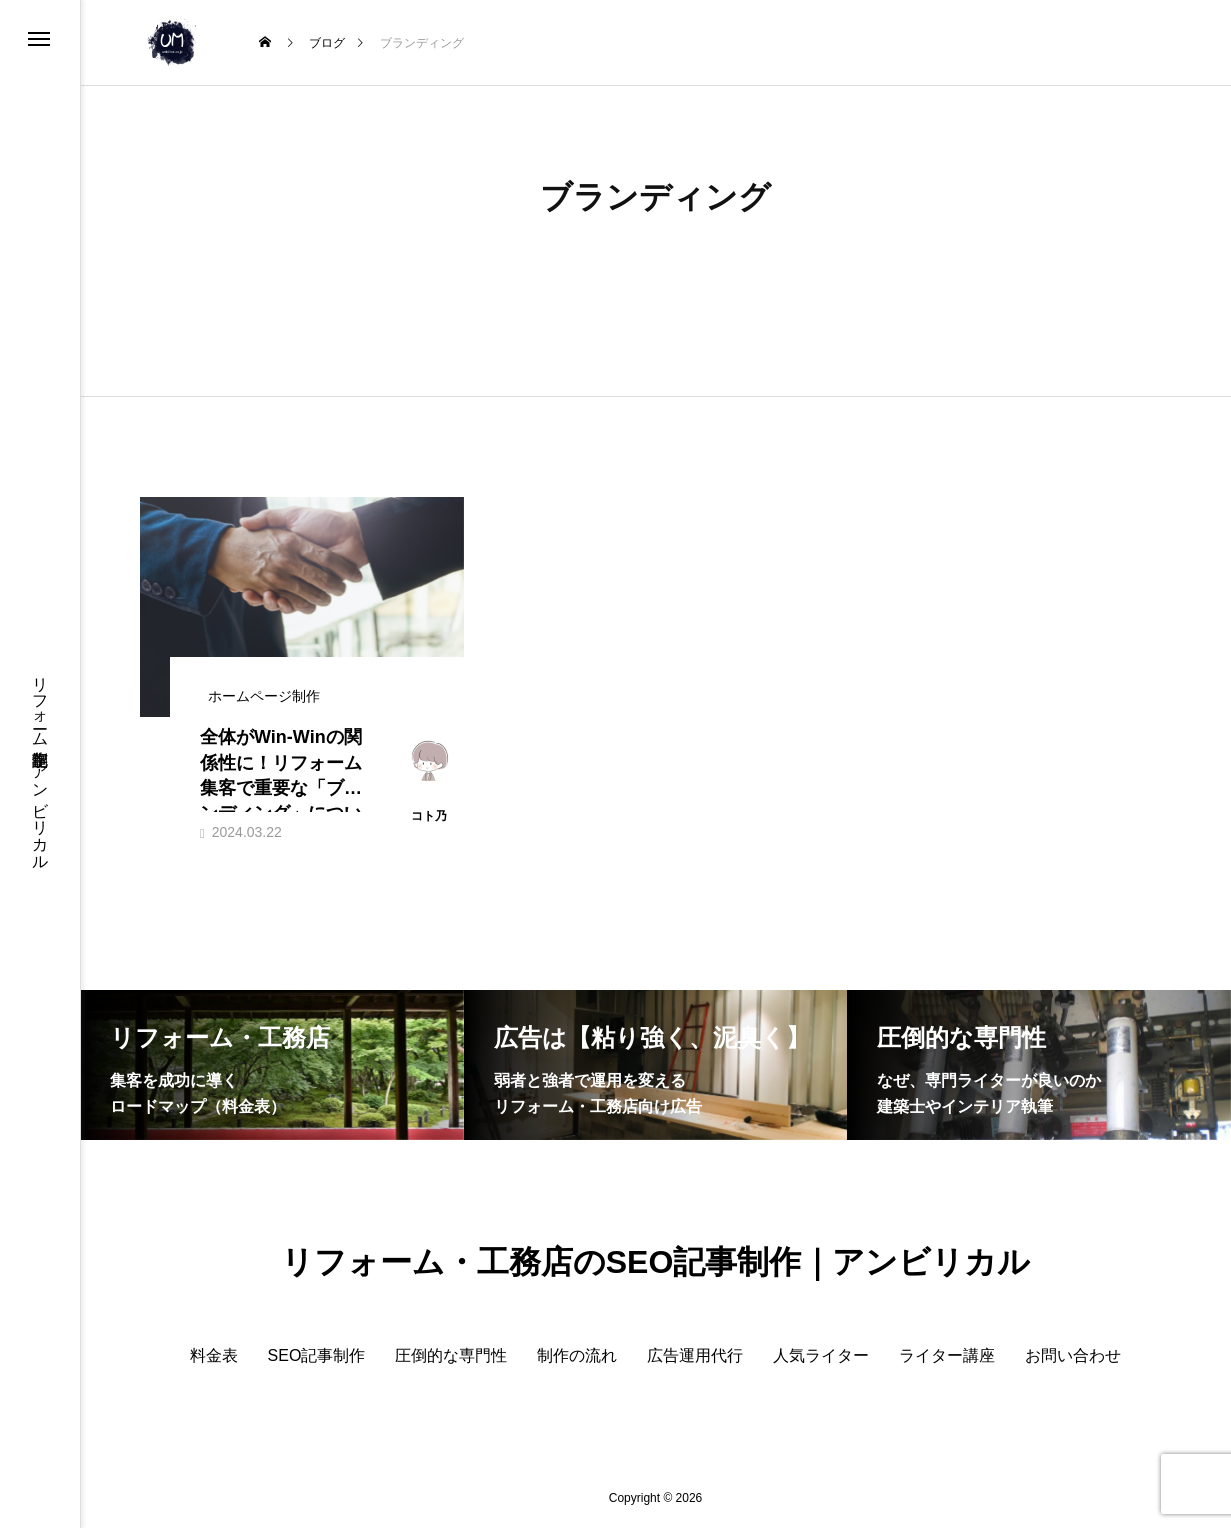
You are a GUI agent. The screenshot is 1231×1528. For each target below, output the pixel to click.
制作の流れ (577, 1355)
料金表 (214, 1355)
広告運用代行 (695, 1355)
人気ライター (821, 1355)
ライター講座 (947, 1355)
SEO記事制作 (317, 1355)
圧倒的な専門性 (451, 1355)
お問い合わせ (1073, 1355)
